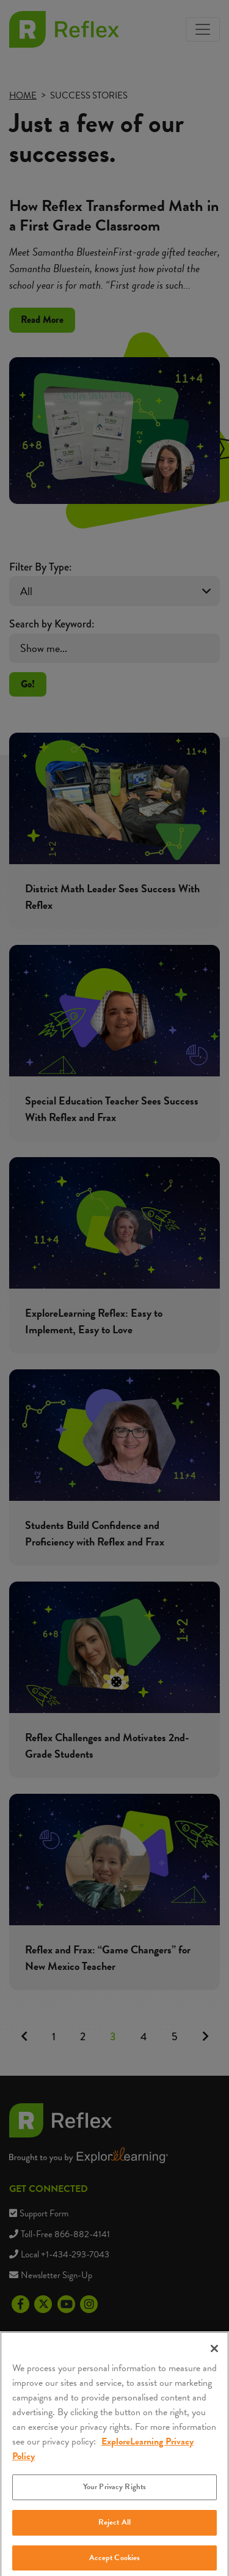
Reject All (114, 2532)
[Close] (214, 2358)
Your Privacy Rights (114, 2496)
